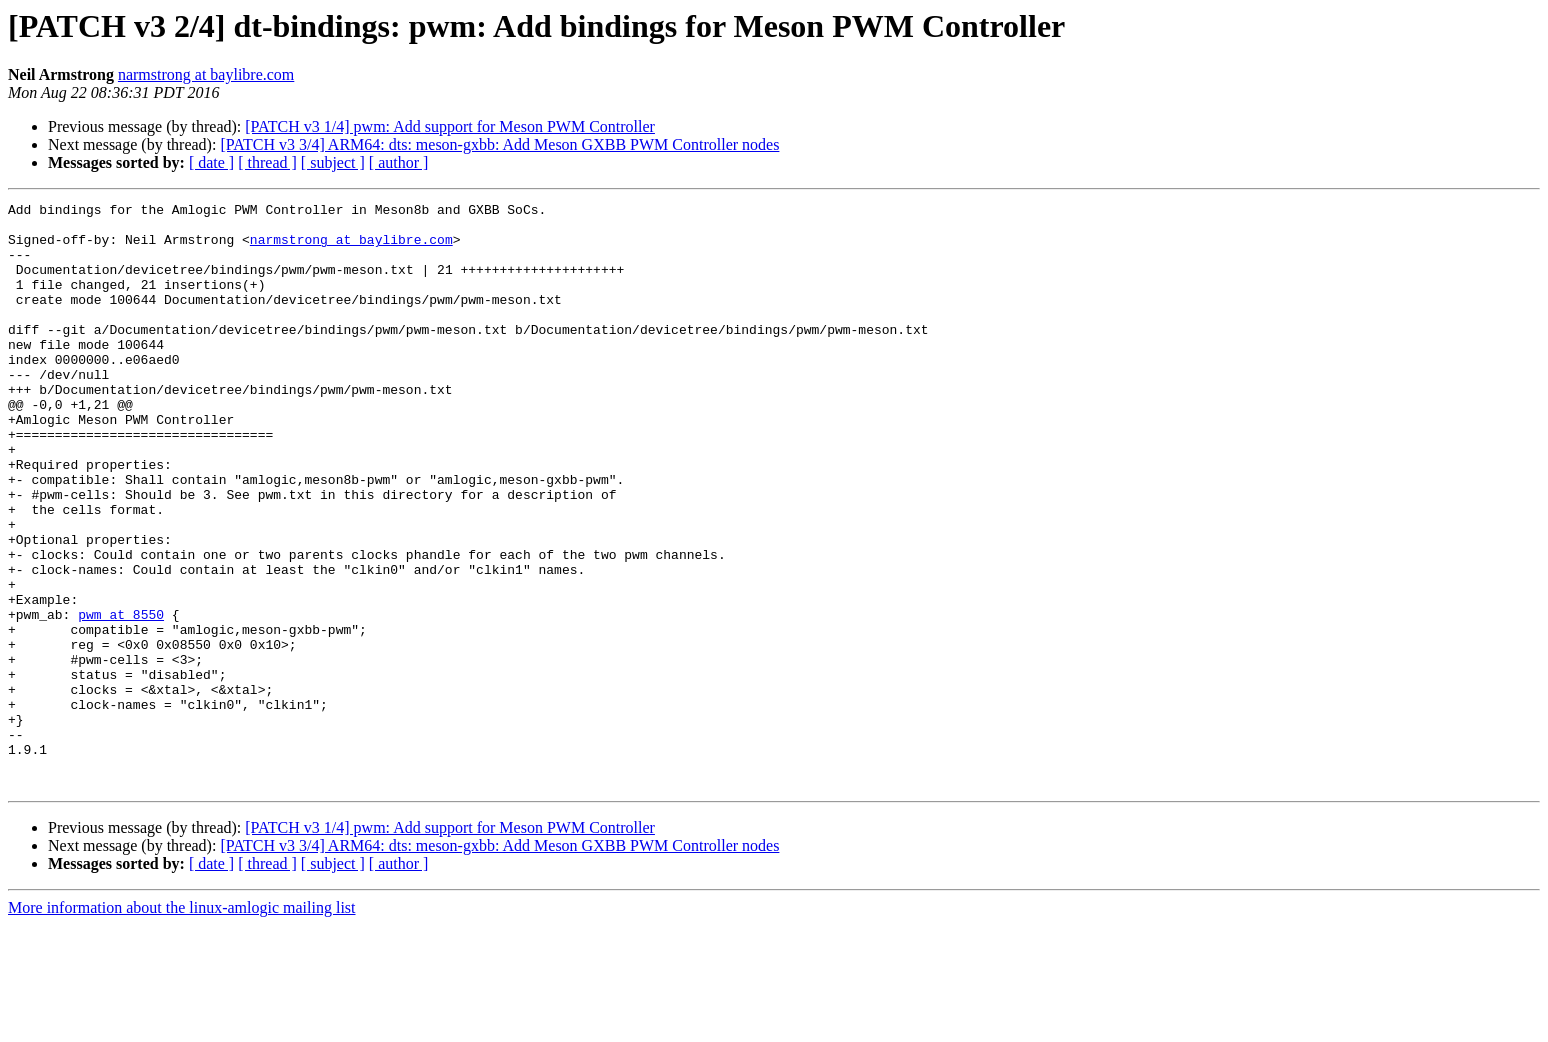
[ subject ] (333, 162)
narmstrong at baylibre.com (206, 74)
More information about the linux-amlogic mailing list (182, 1024)
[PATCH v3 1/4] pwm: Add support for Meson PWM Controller (450, 126)
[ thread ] (267, 162)
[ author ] (399, 162)
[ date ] (211, 162)
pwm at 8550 (121, 698)
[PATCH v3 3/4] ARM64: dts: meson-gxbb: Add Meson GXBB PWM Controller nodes (499, 144)
